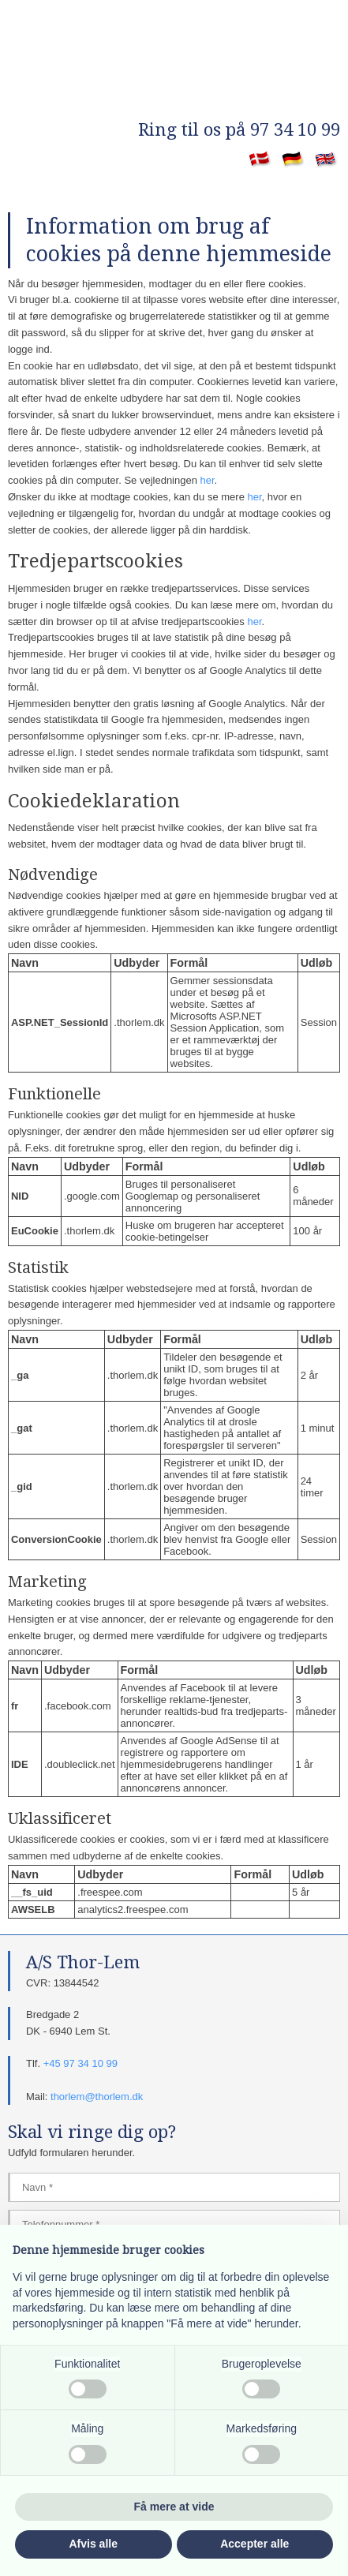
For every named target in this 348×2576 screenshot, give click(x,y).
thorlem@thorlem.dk (97, 2096)
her (207, 480)
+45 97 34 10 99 (80, 2063)
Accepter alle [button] (254, 2543)
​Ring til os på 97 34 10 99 (239, 130)
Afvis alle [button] (93, 2543)
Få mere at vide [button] (174, 2506)
